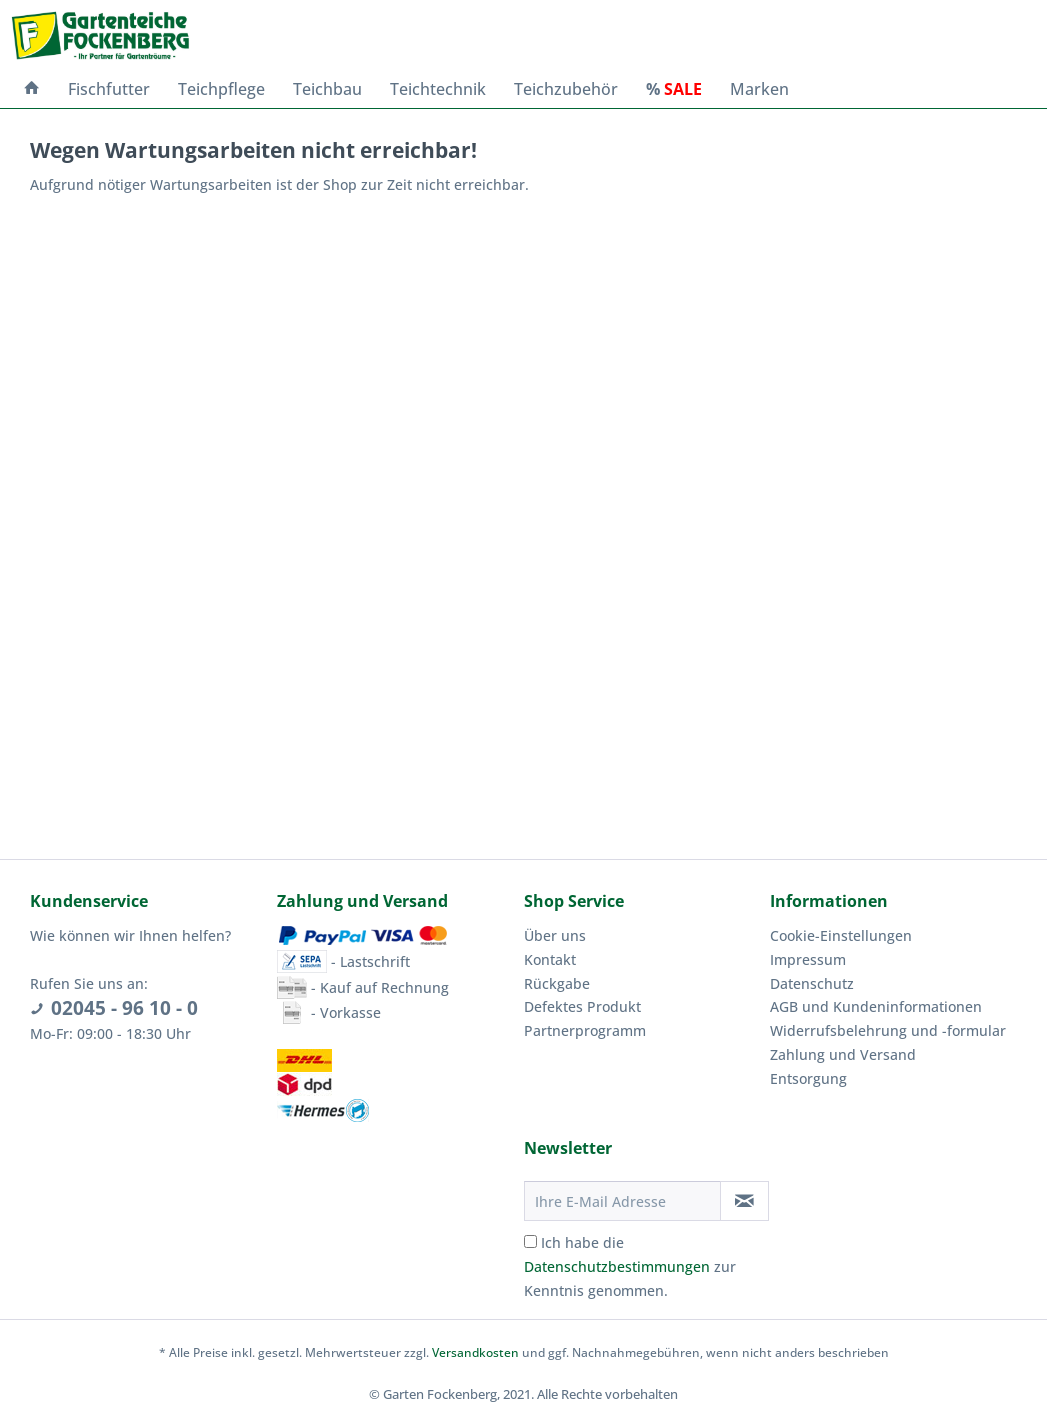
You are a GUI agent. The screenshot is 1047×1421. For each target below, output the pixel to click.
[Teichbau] (327, 89)
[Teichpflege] (221, 89)
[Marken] (759, 89)
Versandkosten (475, 1352)
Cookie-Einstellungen (841, 935)
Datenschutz (812, 983)
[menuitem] (32, 89)
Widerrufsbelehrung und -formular (888, 1030)
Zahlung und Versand (843, 1054)
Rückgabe (557, 983)
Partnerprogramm (585, 1030)
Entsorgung (808, 1078)
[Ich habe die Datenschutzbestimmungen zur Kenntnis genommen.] (530, 1241)
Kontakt (550, 959)
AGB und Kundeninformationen (876, 1006)
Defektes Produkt (582, 1006)
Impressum (808, 959)
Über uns (555, 935)
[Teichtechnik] (438, 89)
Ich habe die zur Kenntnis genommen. (630, 1266)
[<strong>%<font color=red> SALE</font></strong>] (674, 89)
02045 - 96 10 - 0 (124, 1008)
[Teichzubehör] (566, 89)
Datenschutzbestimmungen (617, 1266)
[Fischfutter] (109, 89)
